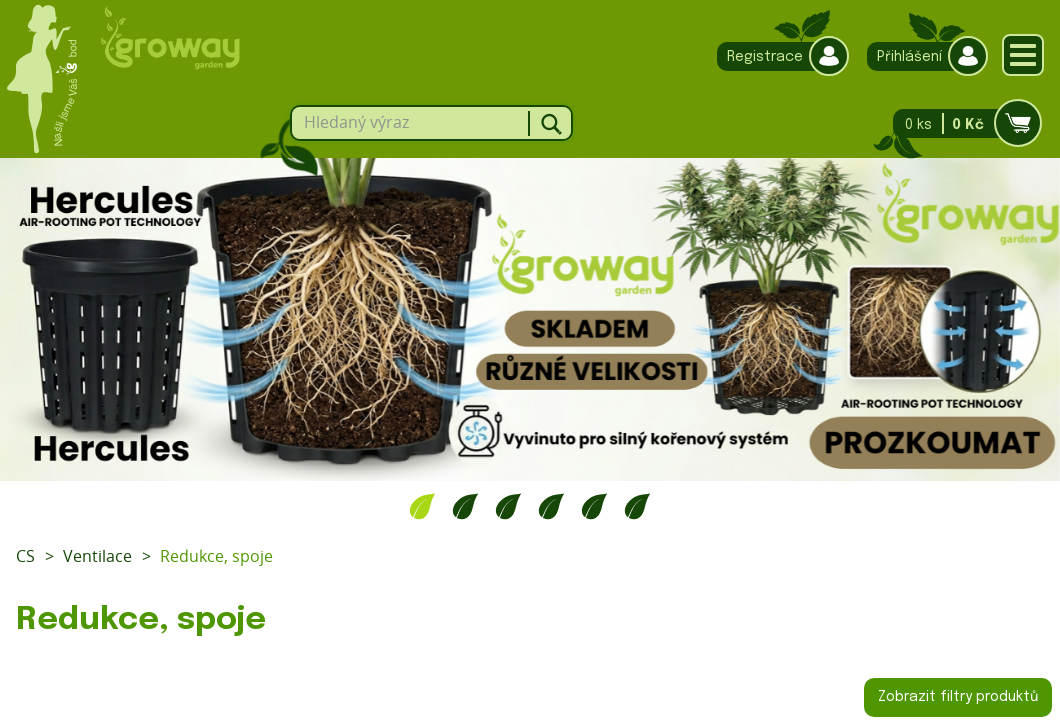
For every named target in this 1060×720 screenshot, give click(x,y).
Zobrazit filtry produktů (958, 697)
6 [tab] (637, 506)
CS (25, 556)
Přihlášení (922, 56)
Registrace (778, 56)
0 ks (961, 123)
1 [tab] (422, 506)
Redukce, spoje (216, 556)
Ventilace (97, 556)
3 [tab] (508, 506)
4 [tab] (551, 506)
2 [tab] (465, 506)
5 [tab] (594, 506)
